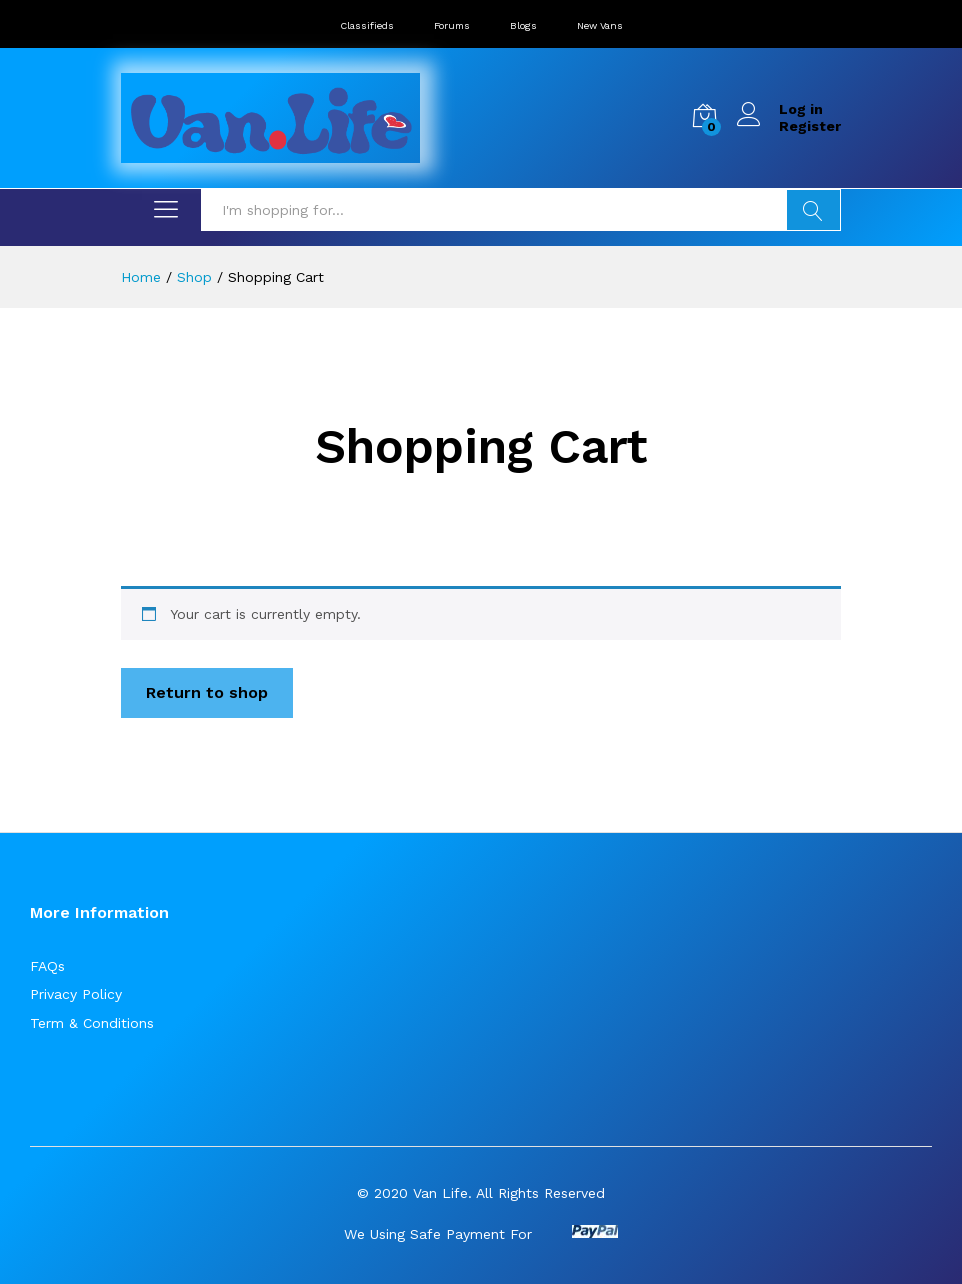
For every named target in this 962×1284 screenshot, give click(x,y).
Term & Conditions (92, 1023)
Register (810, 126)
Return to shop (207, 692)
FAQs (47, 966)
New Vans (600, 25)
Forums (452, 25)
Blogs (523, 25)
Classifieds (367, 25)
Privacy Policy (76, 994)
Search (813, 210)
